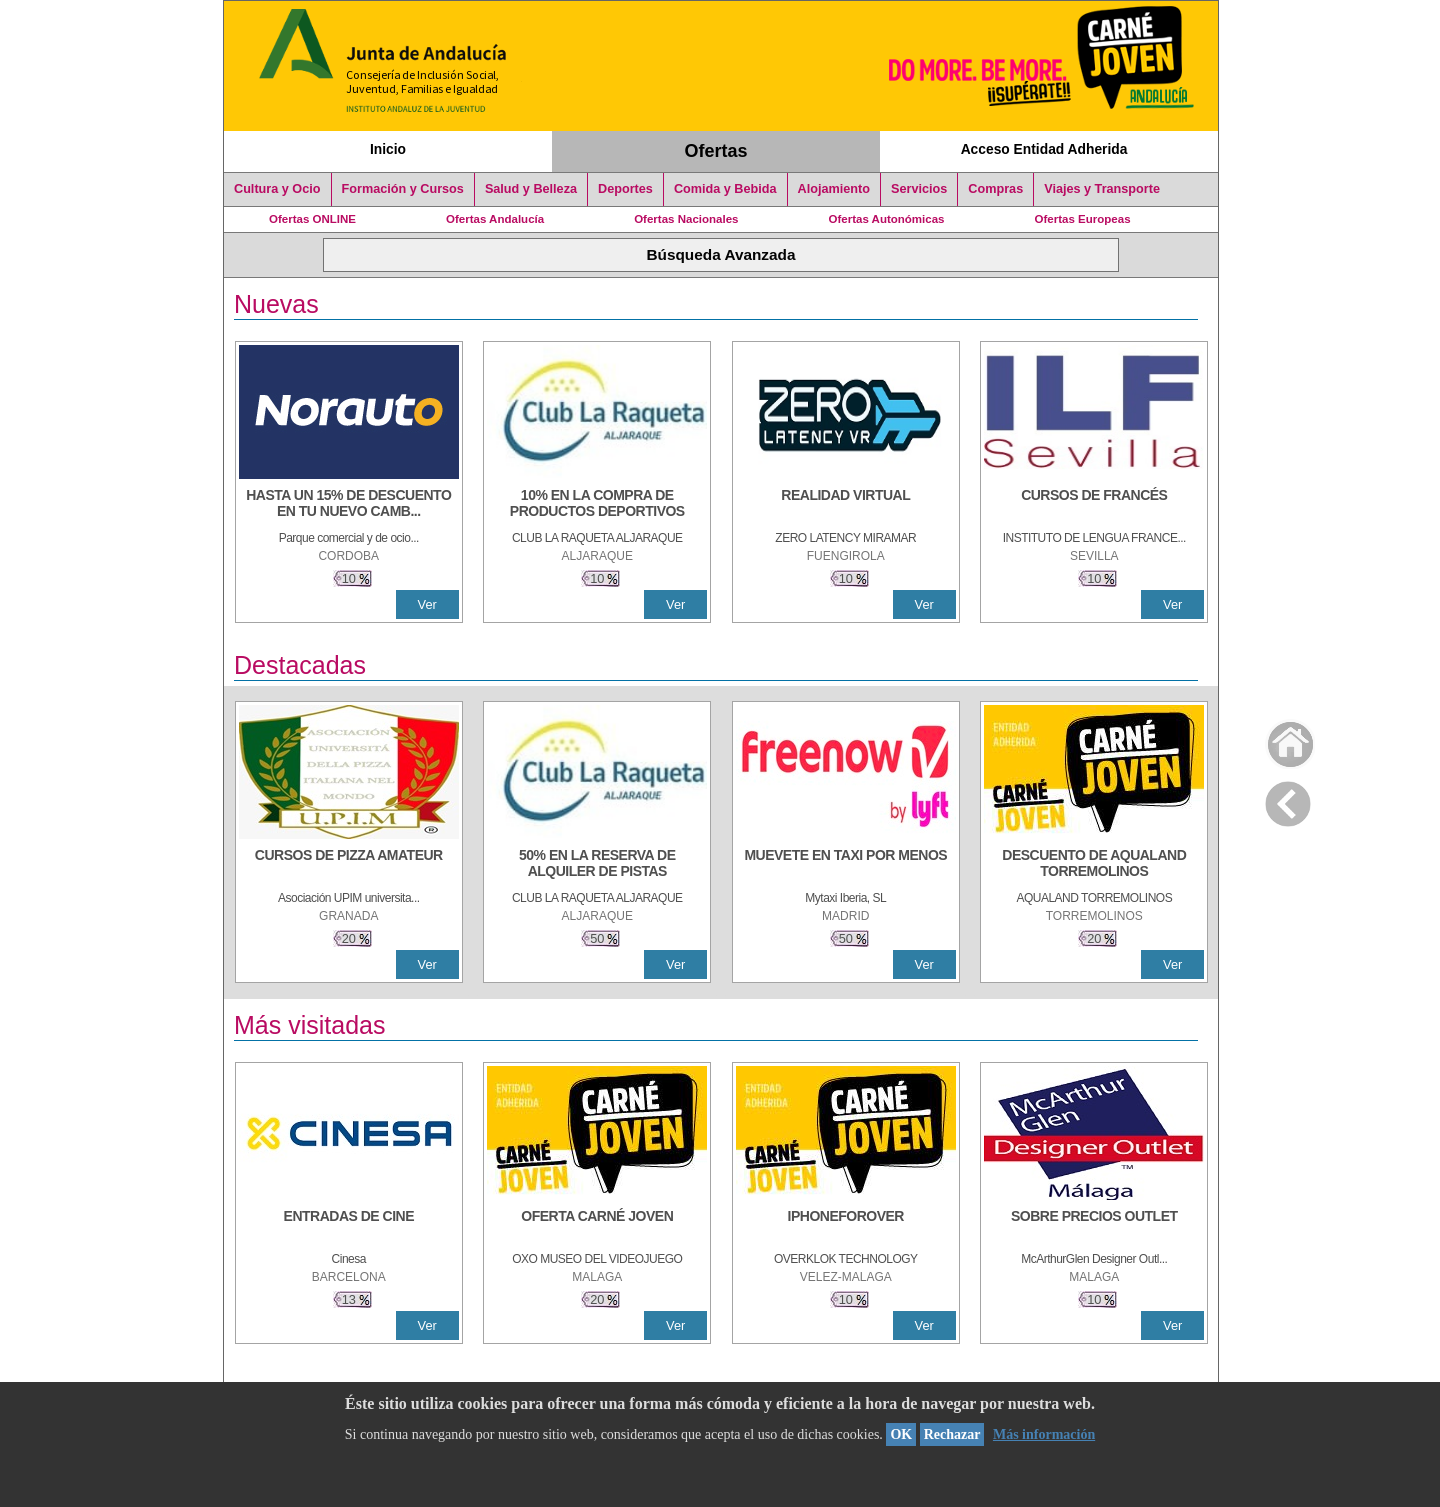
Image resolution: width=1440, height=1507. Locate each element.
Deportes (625, 189)
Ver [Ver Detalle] (427, 604)
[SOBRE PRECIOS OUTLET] (1094, 1226)
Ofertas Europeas (1083, 219)
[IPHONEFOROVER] (846, 1226)
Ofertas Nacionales (686, 219)
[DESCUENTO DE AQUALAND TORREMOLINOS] (1094, 865)
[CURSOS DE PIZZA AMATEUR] (349, 865)
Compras (995, 189)
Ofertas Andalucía (495, 219)
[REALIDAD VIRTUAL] (846, 505)
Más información (1044, 1434)
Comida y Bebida (725, 189)
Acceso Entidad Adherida (1044, 149)
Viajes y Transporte (1102, 189)
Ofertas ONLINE (312, 219)
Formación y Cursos (403, 189)
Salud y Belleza (531, 189)
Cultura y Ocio (277, 189)
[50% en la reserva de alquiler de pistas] (597, 865)
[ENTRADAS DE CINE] (349, 1226)
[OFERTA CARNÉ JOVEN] (597, 1226)
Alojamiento (834, 189)
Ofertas (716, 151)
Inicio (388, 149)
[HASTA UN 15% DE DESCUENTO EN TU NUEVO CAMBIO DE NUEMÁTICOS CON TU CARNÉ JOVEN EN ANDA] (349, 505)
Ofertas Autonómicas (886, 219)
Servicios (919, 189)
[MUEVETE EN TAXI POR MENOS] (846, 865)
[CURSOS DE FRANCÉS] (1094, 505)
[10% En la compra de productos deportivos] (597, 505)
